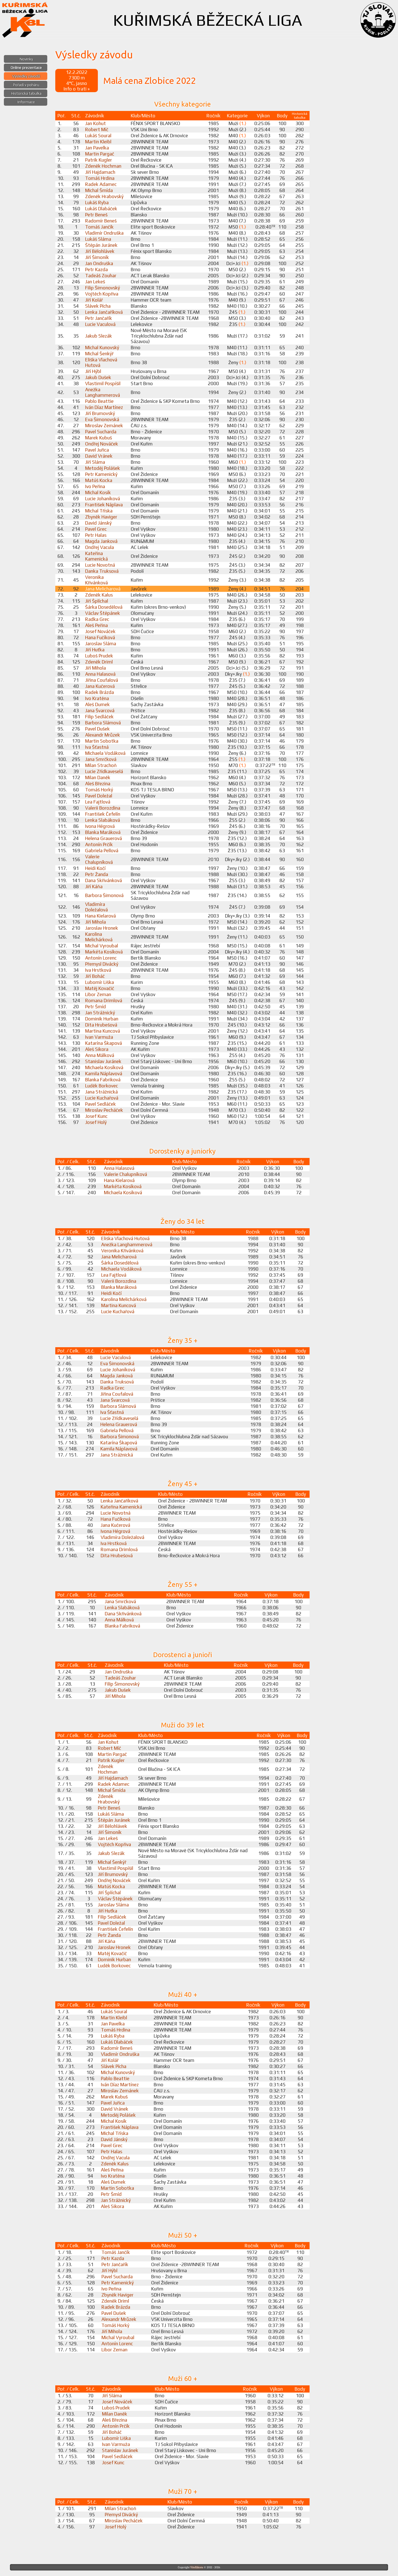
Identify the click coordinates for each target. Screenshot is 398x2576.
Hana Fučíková (100, 637)
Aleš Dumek (97, 704)
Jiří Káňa (94, 886)
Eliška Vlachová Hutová (125, 1238)
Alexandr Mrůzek (102, 735)
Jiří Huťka (94, 649)
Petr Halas (95, 535)
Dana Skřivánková (103, 880)
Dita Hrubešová (101, 1025)
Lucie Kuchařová (101, 1098)
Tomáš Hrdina (99, 178)
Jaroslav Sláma (100, 643)
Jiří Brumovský (100, 413)
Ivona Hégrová (100, 826)
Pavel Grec (96, 529)
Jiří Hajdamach (100, 172)
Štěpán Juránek (101, 245)
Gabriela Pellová (101, 850)
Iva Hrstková (98, 970)
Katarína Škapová (103, 1043)
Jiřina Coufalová (101, 680)
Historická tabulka (26, 93)
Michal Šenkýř (99, 353)
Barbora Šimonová (104, 895)
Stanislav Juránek (103, 1061)
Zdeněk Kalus (99, 595)
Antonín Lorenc (101, 958)
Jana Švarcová (99, 710)
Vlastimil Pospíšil (103, 383)
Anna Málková (99, 1055)
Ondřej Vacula (99, 547)
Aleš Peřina (96, 625)
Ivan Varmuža (99, 1037)
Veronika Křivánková (96, 579)
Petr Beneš (96, 214)
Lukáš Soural (98, 135)
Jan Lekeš (95, 281)
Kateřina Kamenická (96, 556)
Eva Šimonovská (102, 419)
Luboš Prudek (99, 656)
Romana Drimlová (103, 1000)
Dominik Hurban (101, 1019)
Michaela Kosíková (104, 1067)
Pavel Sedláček (100, 1104)
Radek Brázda (99, 692)
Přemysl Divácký (101, 964)
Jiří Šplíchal (96, 601)
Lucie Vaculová (100, 324)
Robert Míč (96, 129)
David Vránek (98, 456)
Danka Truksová (102, 571)
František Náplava (104, 504)
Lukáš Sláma (98, 239)
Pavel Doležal (98, 796)
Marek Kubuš (98, 437)
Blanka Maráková (103, 832)
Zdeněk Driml (99, 662)
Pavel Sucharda (100, 431)
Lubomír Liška (99, 982)
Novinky (26, 59)
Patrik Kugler (98, 160)
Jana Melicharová (103, 589)
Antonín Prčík (99, 844)
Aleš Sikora (96, 1049)
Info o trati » (77, 89)
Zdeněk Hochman (103, 166)
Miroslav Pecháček (104, 1110)
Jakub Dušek (98, 377)
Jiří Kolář (94, 300)
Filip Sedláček (99, 716)
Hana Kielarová (100, 916)
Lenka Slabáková (102, 820)
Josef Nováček (100, 631)
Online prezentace (26, 67)
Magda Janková (101, 541)
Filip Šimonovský (102, 288)
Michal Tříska (98, 511)
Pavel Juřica (97, 450)
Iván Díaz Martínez (104, 407)
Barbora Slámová (103, 722)
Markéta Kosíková (104, 952)
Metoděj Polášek (102, 468)
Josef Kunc (96, 1116)
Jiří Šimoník (97, 257)
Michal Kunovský (102, 347)
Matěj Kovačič (99, 988)
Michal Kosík (98, 492)
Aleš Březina (97, 783)
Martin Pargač (99, 154)
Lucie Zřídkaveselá (104, 771)
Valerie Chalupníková (99, 859)
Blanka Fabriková (103, 1079)
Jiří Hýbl (93, 371)
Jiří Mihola (95, 668)
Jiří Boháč (95, 976)
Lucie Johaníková (102, 498)
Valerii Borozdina (102, 808)
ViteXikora (196, 2567)
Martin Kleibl (98, 141)
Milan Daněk (97, 777)
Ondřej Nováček (101, 444)
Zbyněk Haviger (101, 517)
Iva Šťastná (97, 747)
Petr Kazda (96, 269)
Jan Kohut (95, 123)
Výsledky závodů (26, 76)
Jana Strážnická (101, 1092)
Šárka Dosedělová (103, 607)
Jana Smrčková (100, 759)
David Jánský (98, 523)
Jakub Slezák (98, 336)
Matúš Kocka (98, 480)
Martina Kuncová (102, 1031)
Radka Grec (97, 619)
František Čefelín (102, 814)
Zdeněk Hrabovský (104, 196)
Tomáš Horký (99, 789)
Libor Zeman (98, 994)
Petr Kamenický (101, 474)
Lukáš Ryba (97, 202)
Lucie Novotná (100, 565)
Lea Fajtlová (97, 802)
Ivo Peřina (95, 486)
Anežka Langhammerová (102, 392)
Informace (26, 102)
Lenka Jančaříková (104, 312)
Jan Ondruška (99, 263)
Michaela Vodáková (105, 753)
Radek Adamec (101, 184)
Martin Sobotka (101, 741)
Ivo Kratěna (97, 698)
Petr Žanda (96, 874)
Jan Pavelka (97, 148)
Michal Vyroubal (101, 945)
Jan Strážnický (100, 1012)
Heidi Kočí (95, 868)
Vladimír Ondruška (104, 233)
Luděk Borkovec (101, 1086)
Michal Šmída (99, 190)
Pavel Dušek (97, 729)
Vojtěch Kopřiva (101, 294)
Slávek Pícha (98, 306)
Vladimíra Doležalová (96, 907)
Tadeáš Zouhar (100, 275)
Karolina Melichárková (98, 936)
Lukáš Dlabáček (101, 208)
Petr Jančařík (98, 318)
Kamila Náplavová (103, 1073)
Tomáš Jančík (99, 227)
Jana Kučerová (100, 686)
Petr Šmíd (95, 1006)
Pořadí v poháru (26, 84)
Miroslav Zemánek (104, 425)
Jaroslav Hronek (101, 928)
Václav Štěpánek (102, 613)
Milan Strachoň (101, 765)
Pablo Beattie (99, 401)
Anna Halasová (100, 674)
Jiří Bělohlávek (99, 251)
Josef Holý (96, 1122)
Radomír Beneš (101, 221)
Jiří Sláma (95, 462)
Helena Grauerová (103, 838)
